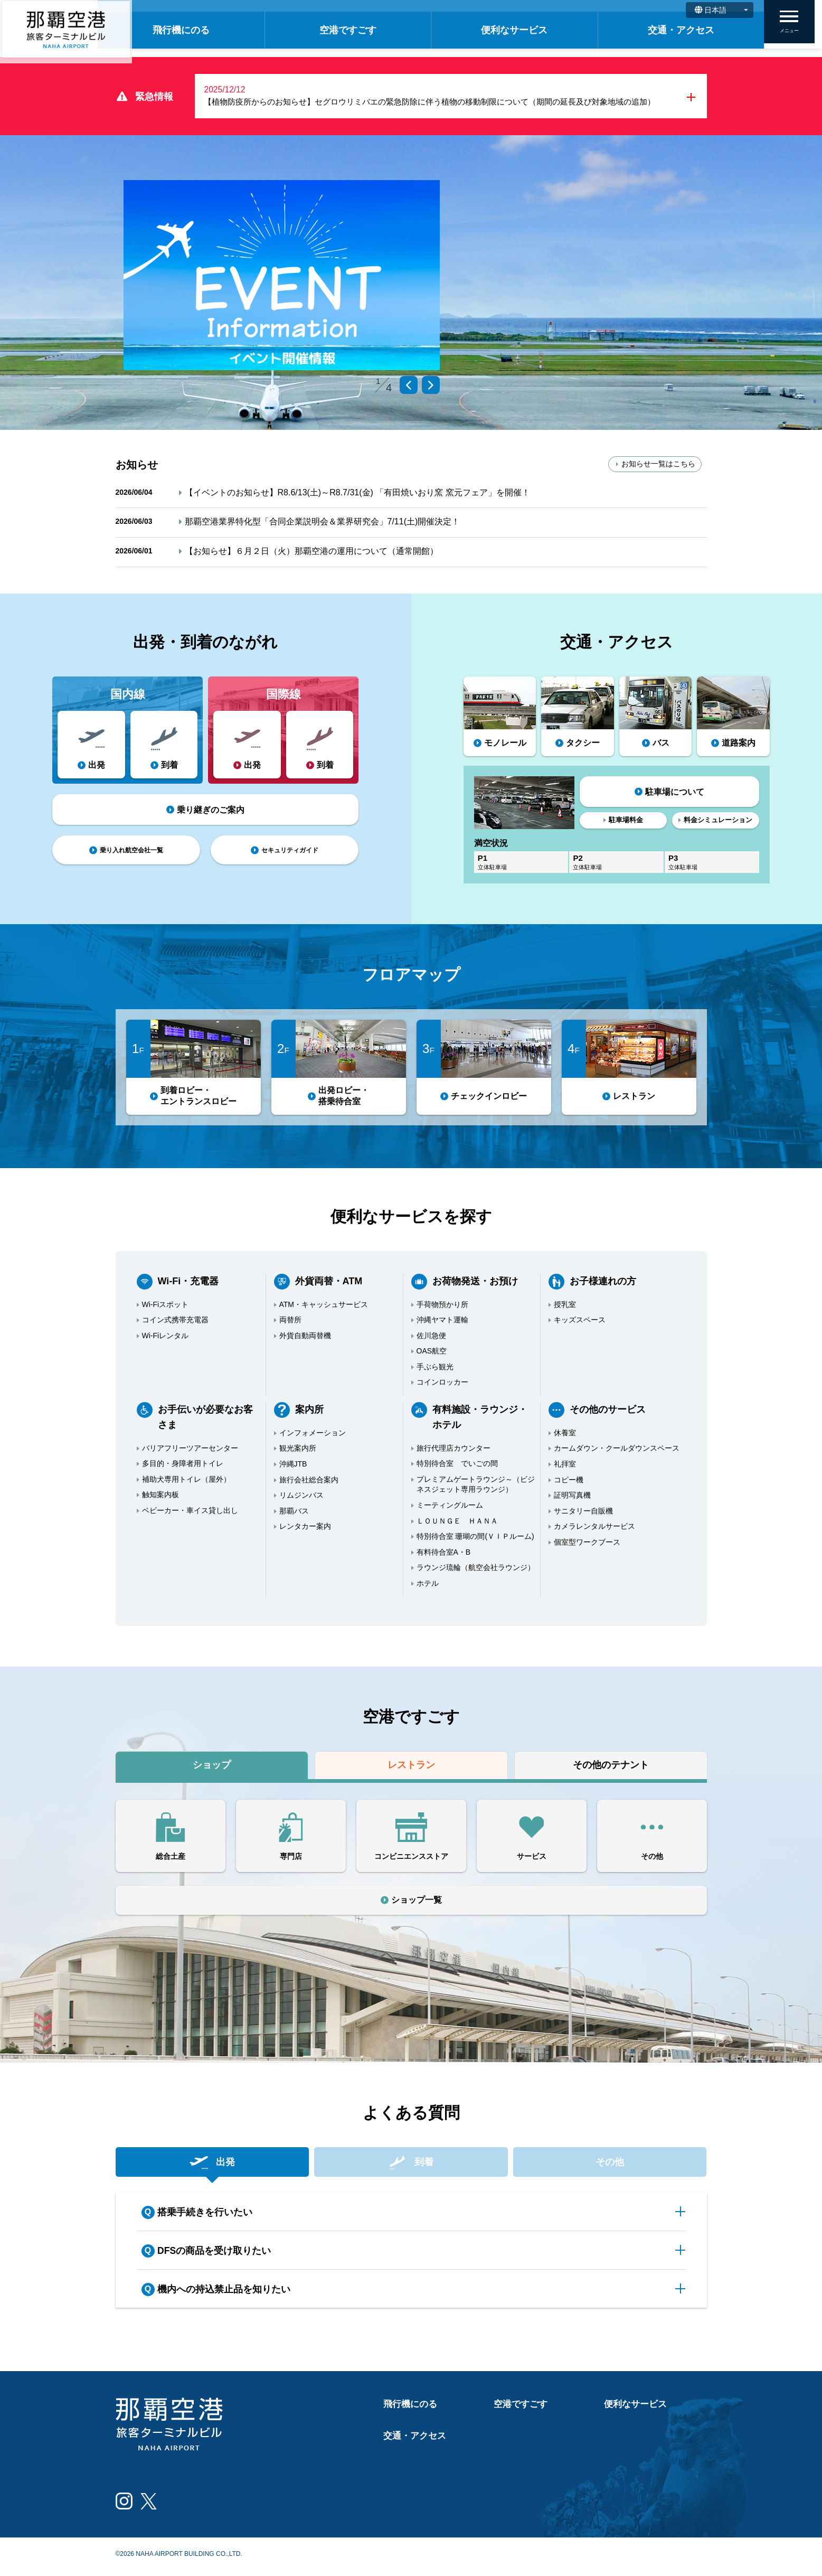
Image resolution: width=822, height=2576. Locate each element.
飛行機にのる (211, 30)
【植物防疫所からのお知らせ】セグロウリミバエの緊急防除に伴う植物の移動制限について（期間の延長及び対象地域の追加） (446, 104)
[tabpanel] (282, 277)
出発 (212, 2165)
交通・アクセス (685, 30)
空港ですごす (369, 30)
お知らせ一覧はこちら (655, 466)
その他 (610, 2164)
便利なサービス (527, 30)
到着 (410, 2165)
